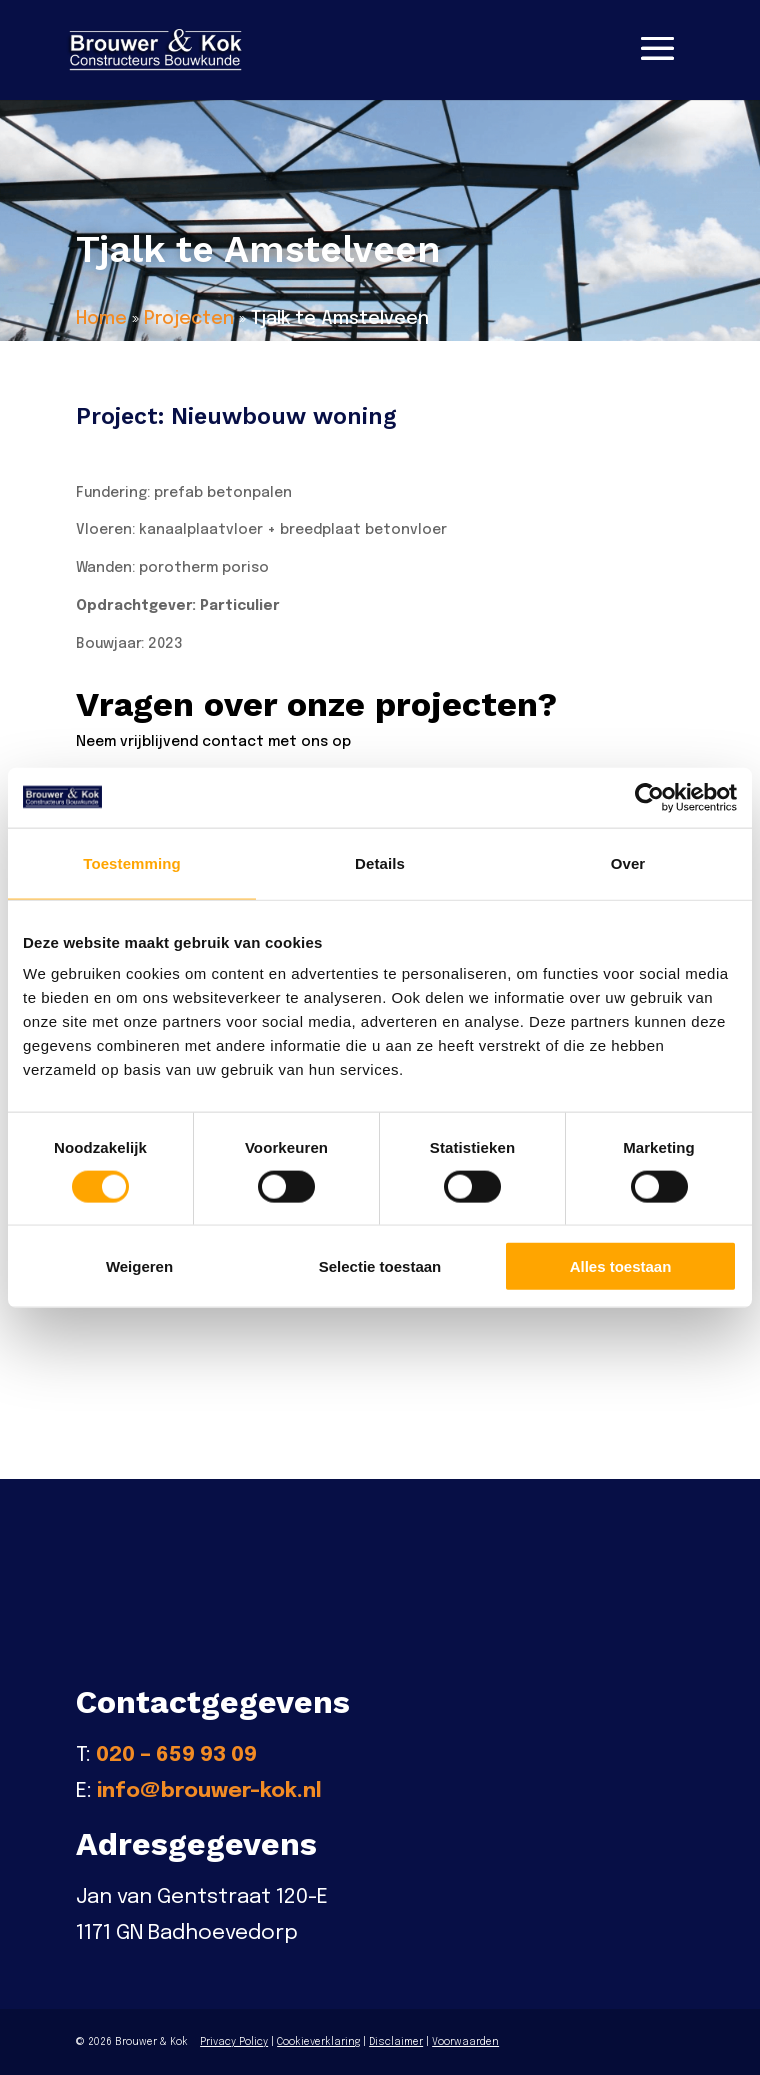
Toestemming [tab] (132, 862)
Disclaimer (396, 2042)
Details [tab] (380, 862)
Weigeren (139, 1266)
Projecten (189, 319)
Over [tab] (628, 862)
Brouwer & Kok (151, 2042)
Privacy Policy (234, 2042)
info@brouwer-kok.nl (209, 1791)
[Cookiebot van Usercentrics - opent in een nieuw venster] (649, 797)
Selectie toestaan (380, 1266)
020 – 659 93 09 (176, 1755)
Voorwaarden (465, 2042)
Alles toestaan (621, 1266)
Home (101, 319)
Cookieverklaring (318, 2042)
